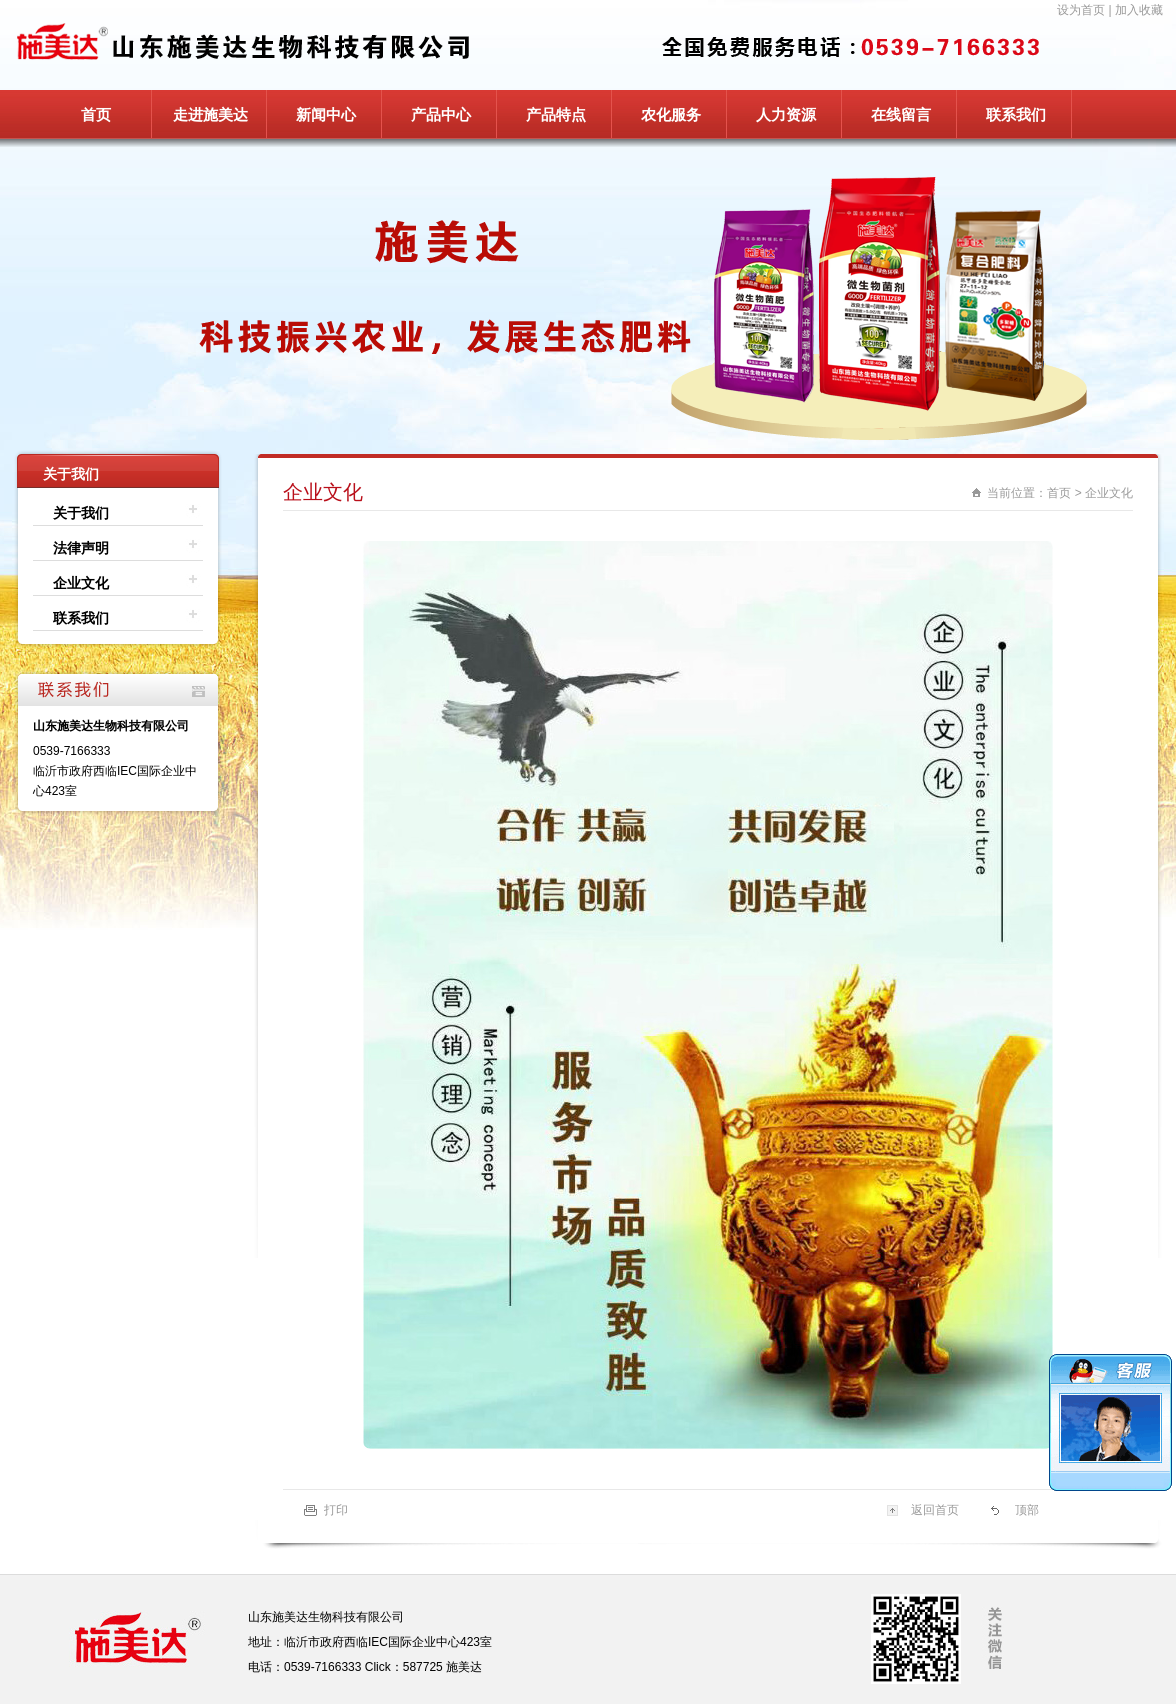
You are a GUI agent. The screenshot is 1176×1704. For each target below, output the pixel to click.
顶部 (1027, 1510)
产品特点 (556, 114)
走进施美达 (210, 114)
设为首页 (1081, 10)
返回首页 (935, 1510)
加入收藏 (1139, 10)
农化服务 (671, 114)
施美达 (464, 1667)
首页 (96, 114)
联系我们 (1016, 114)
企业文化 (81, 583)
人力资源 (786, 114)
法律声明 (81, 548)
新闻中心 (326, 114)
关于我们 (81, 513)
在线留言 (901, 114)
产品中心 (441, 114)
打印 (336, 1510)
